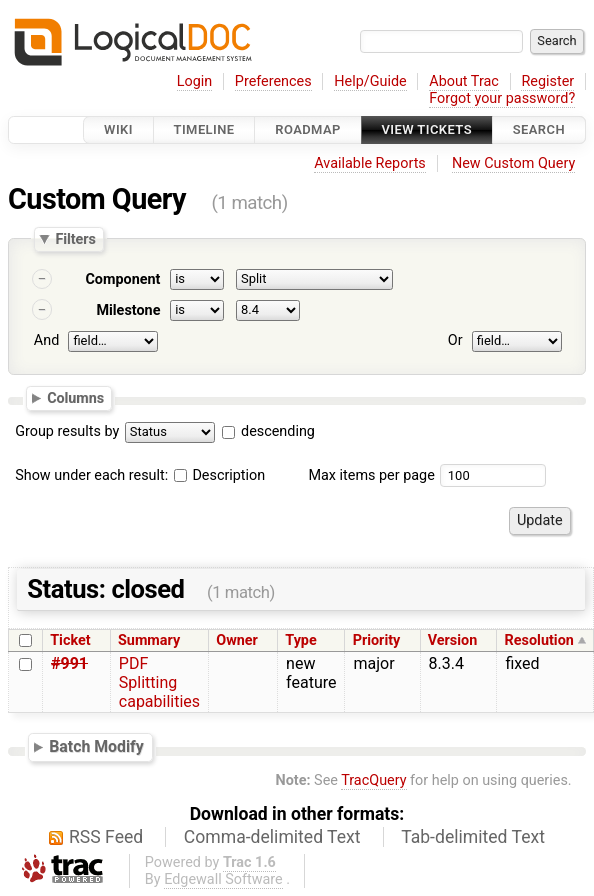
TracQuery (373, 780)
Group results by (67, 431)
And (46, 340)
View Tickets (427, 129)
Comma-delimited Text (272, 837)
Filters (75, 239)
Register (547, 81)
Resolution (539, 640)
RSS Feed (106, 837)
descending (278, 431)
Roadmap (308, 129)
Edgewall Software (223, 879)
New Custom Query (513, 163)
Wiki (118, 129)
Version (453, 640)
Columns (75, 397)
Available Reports (370, 163)
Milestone (128, 310)
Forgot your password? (502, 98)
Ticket (70, 640)
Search (539, 129)
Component (122, 279)
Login (195, 81)
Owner (237, 640)
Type (300, 640)
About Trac (464, 81)
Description (219, 475)
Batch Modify (96, 746)
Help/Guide (370, 81)
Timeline (204, 129)
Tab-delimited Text (473, 837)
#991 (69, 663)
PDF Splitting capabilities (159, 682)
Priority (377, 640)
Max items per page (371, 475)
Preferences (273, 81)
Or (455, 340)
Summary (149, 640)
